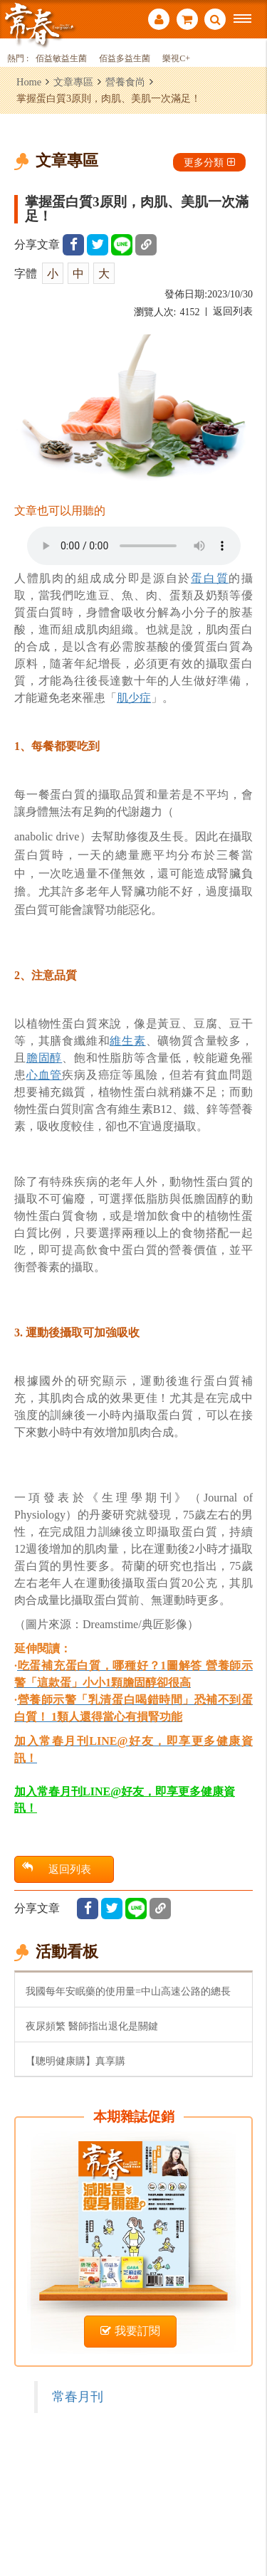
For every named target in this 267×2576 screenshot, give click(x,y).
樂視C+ (176, 58)
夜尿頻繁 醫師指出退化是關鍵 (92, 2026)
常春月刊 (77, 2397)
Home (28, 82)
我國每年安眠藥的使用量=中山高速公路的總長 (128, 1991)
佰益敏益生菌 (61, 58)
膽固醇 (44, 1058)
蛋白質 (210, 578)
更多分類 (209, 162)
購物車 (187, 19)
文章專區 (73, 82)
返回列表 (233, 311)
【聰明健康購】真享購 (75, 2060)
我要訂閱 (130, 2331)
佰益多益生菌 (124, 58)
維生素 (127, 1041)
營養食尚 (125, 82)
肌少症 (134, 698)
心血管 (44, 1075)
